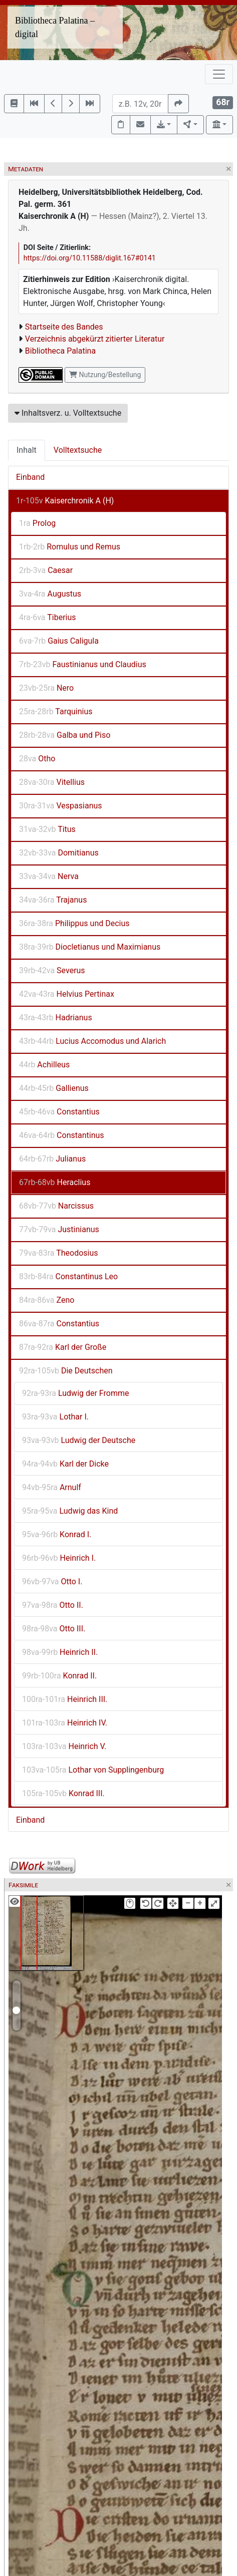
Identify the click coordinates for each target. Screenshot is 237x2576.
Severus (52, 970)
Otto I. (52, 1581)
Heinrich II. (60, 1652)
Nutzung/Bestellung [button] (105, 375)
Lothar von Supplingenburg (93, 1770)
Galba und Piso (64, 735)
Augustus (50, 594)
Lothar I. (55, 1416)
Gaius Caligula (59, 641)
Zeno (46, 1300)
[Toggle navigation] (219, 74)
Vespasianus (60, 805)
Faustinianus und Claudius (82, 664)
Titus (47, 829)
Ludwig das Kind (70, 1511)
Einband (30, 477)
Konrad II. (59, 1675)
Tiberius (47, 617)
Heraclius (54, 1182)
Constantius (59, 1111)
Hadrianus (55, 1017)
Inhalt (27, 450)
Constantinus (61, 1135)
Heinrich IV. (64, 1723)
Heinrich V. (64, 1746)
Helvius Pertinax (66, 994)
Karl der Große (62, 1347)
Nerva (49, 876)
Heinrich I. (59, 1558)
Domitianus (59, 852)
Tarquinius (56, 711)
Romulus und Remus (69, 546)
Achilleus (44, 1064)
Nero (46, 688)
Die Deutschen (66, 1370)
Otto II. (52, 1605)
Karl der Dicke (65, 1464)
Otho (37, 758)
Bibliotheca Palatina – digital (55, 27)
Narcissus (56, 1206)
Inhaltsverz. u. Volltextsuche (68, 413)
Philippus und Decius (74, 923)
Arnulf (51, 1487)
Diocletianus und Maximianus (89, 947)
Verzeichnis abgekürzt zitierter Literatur (95, 339)
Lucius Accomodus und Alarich (92, 1041)
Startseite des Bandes (64, 327)
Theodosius (58, 1253)
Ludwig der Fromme (75, 1393)
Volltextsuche (78, 450)
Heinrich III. (64, 1699)
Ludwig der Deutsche (78, 1440)
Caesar (46, 570)
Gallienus (54, 1088)
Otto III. (53, 1628)
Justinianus (59, 1229)
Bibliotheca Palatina (60, 351)
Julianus (52, 1159)
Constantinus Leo (68, 1276)
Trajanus (53, 900)
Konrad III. (63, 1793)
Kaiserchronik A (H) (65, 500)
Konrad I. (56, 1534)
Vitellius (52, 782)
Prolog (37, 523)
